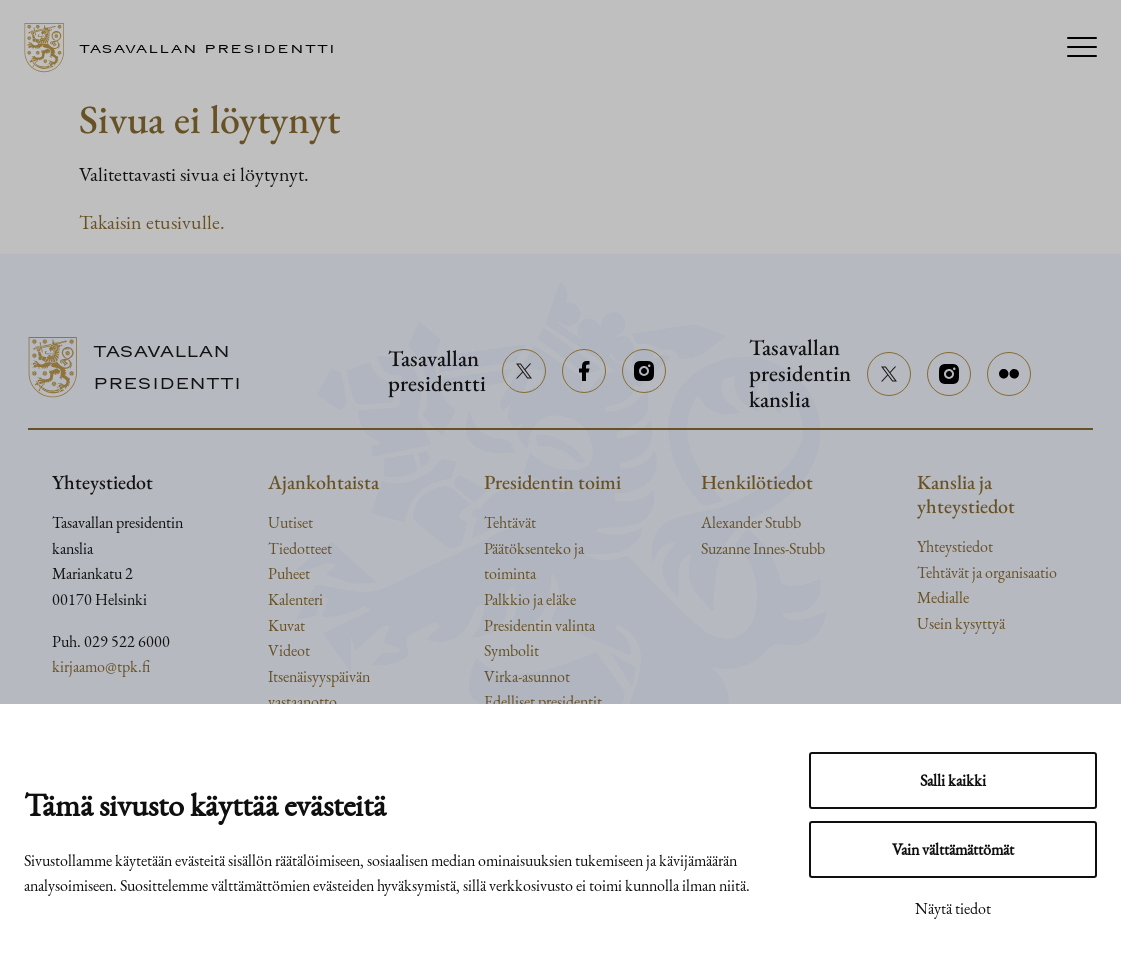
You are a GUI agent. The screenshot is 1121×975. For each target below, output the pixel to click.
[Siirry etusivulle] (187, 48)
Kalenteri (295, 599)
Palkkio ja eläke (530, 599)
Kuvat (286, 625)
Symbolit (511, 650)
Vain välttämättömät (953, 849)
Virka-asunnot (527, 676)
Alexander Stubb (751, 522)
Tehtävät (510, 522)
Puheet (289, 573)
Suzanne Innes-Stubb (763, 548)
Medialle (943, 597)
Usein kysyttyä (961, 623)
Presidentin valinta (539, 625)
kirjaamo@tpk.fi (101, 666)
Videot (289, 650)
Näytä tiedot (953, 908)
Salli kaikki (953, 780)
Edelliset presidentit (543, 701)
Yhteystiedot (955, 546)
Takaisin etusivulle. (152, 222)
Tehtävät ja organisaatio (987, 572)
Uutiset (290, 522)
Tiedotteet (300, 548)
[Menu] (1082, 48)
